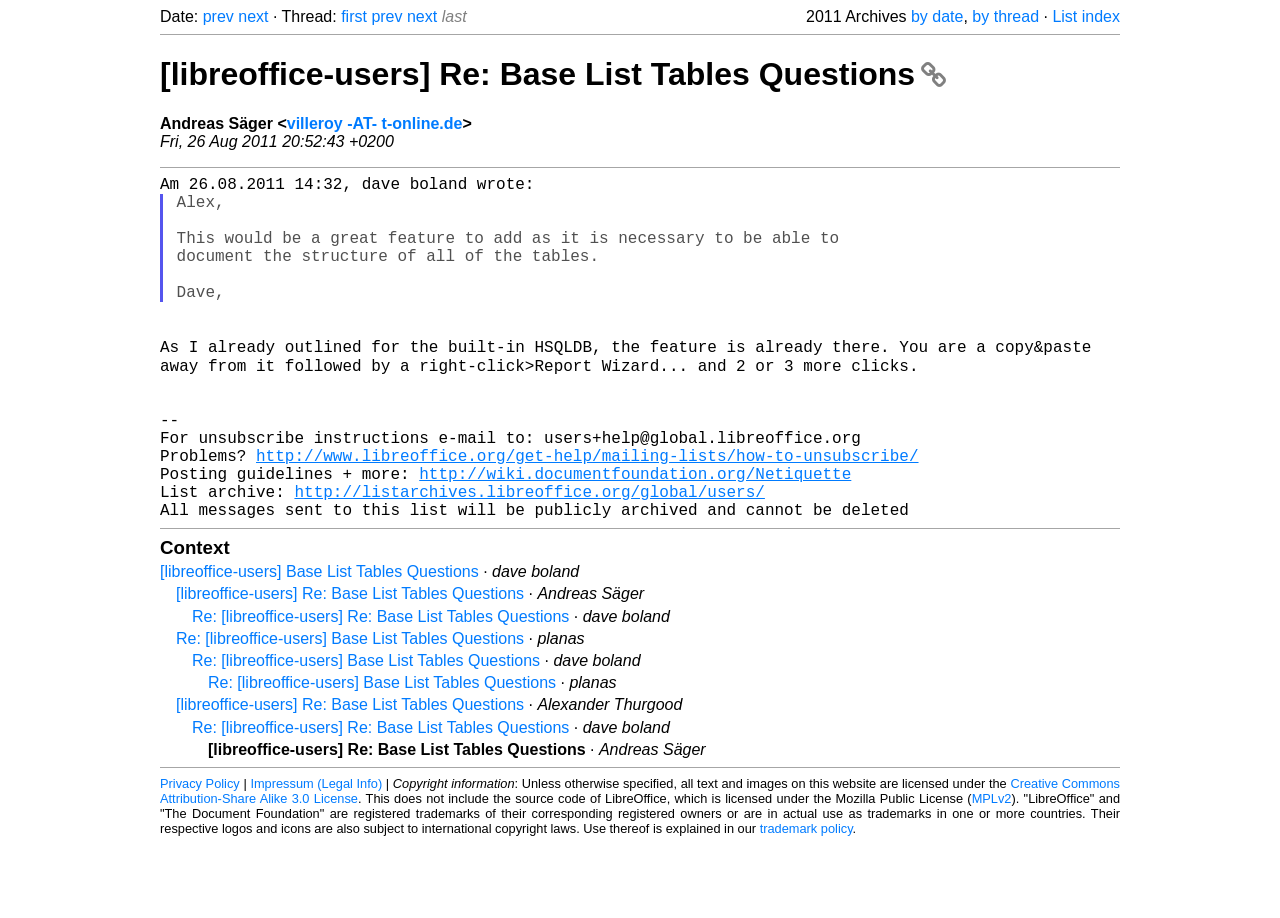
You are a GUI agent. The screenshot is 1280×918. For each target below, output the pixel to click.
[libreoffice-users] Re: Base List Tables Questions (553, 74)
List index (1086, 16)
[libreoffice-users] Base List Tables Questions (319, 645)
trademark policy (806, 902)
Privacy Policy (200, 857)
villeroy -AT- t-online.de (375, 123)
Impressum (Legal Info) (316, 857)
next (253, 16)
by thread (1005, 16)
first (354, 16)
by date (937, 16)
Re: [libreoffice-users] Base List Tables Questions (350, 712)
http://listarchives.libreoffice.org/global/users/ (529, 561)
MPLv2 (992, 872)
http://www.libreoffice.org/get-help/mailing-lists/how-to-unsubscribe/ (587, 517)
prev (218, 16)
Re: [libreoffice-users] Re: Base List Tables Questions (380, 690)
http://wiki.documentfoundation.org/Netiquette (635, 539)
